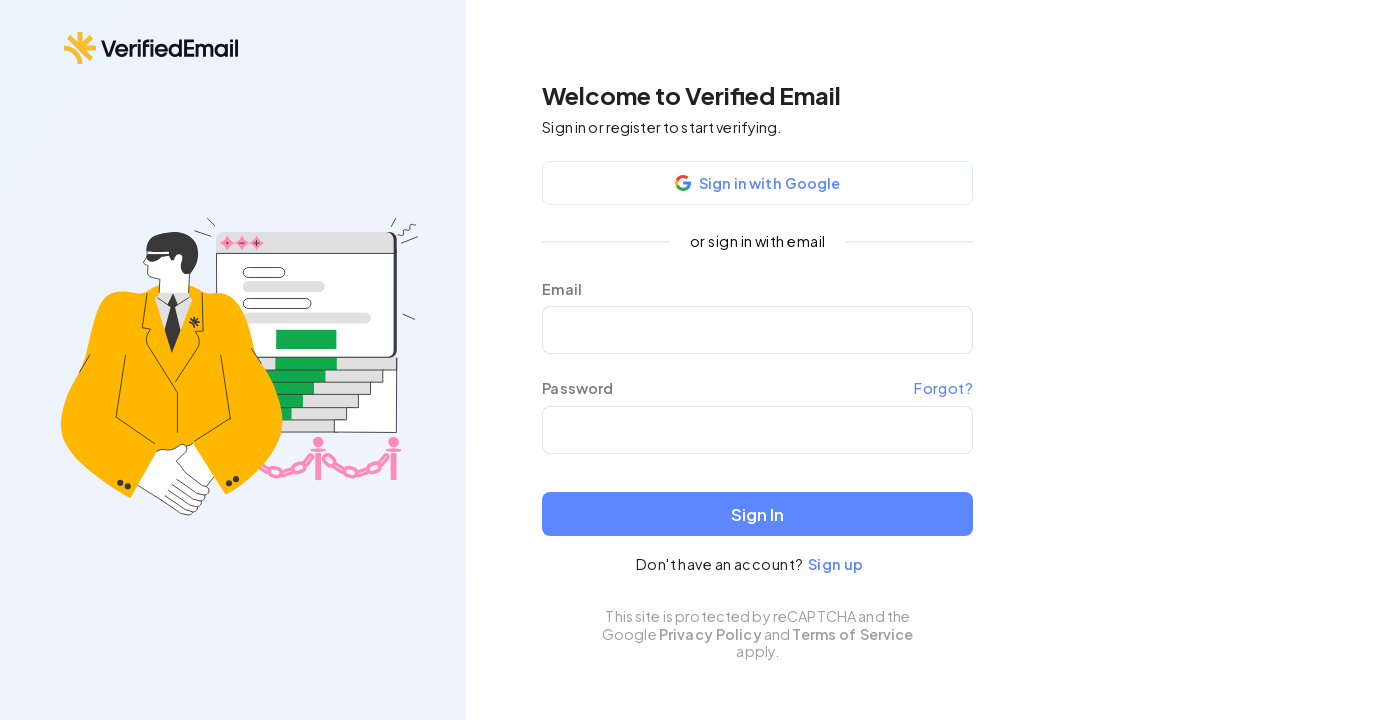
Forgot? (943, 388)
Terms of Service (852, 634)
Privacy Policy (710, 634)
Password (577, 388)
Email (562, 289)
